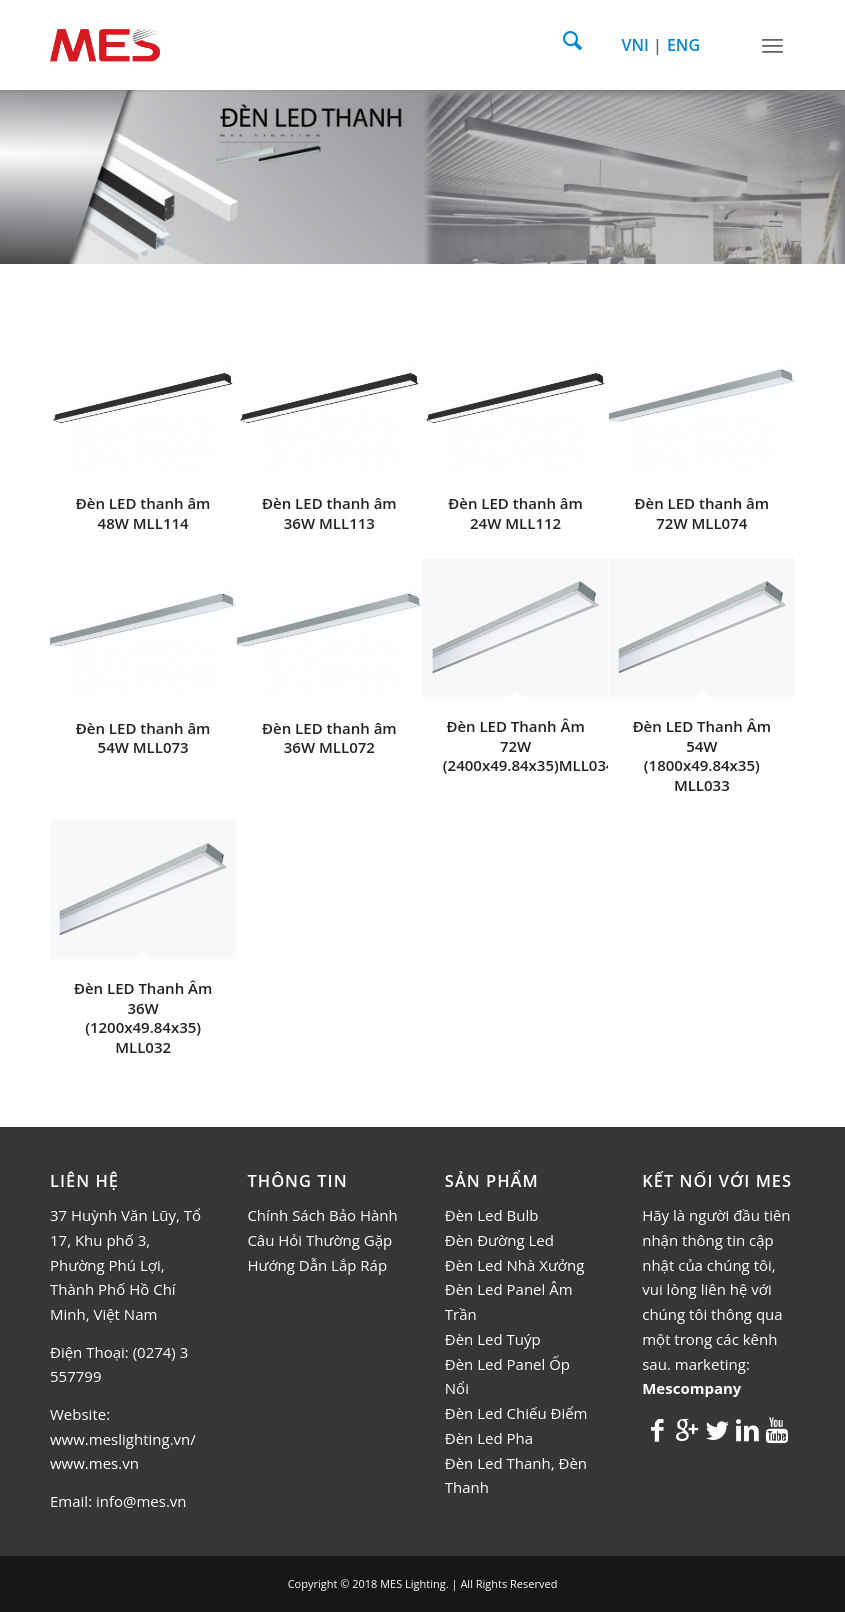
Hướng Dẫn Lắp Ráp (317, 1265)
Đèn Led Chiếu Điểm (516, 1413)
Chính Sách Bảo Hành (322, 1215)
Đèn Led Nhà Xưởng (515, 1265)
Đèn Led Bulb (492, 1215)
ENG (683, 45)
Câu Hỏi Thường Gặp (319, 1240)
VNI (635, 45)
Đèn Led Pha (489, 1438)
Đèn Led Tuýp (493, 1339)
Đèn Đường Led (499, 1240)
